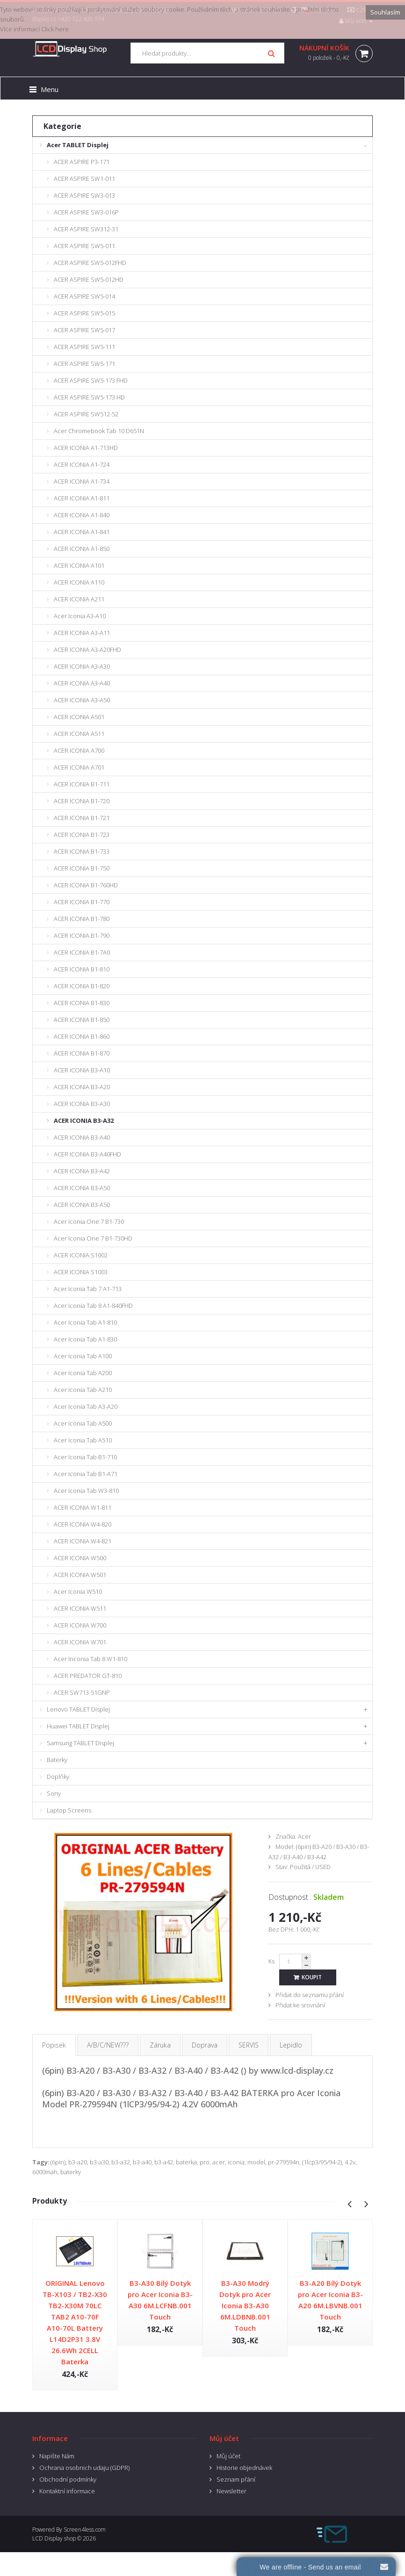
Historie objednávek (244, 2467)
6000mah (45, 2172)
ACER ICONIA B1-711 (81, 784)
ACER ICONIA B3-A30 (82, 1103)
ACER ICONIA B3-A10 (82, 1070)
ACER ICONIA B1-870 (81, 1053)
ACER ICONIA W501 (80, 1574)
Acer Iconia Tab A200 (83, 1373)
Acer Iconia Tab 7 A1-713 (88, 1288)
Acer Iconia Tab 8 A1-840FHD (93, 1305)
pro (205, 2162)
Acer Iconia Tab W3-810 (86, 1490)
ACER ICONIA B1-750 (81, 868)
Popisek (54, 2045)
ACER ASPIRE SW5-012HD (88, 279)
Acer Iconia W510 (78, 1591)
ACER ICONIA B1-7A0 (82, 952)
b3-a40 (142, 2162)
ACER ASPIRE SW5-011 (84, 246)
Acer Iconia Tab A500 (83, 1423)
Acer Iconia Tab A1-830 (85, 1339)
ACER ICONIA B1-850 (81, 1019)
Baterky (57, 1759)
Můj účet (228, 2456)
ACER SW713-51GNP (82, 1692)
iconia (236, 2162)
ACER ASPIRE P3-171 (81, 161)
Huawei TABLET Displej (78, 1726)
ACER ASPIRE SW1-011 (84, 178)
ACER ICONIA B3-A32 (84, 1120)
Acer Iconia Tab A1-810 (85, 1322)
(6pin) (58, 2162)
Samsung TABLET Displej (80, 1743)
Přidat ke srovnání (300, 2005)
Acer (304, 1836)
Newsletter (231, 2491)
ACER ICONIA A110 (79, 582)
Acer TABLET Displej (77, 145)
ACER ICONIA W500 (80, 1558)
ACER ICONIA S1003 (81, 1272)
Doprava (204, 2045)
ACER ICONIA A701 (79, 767)
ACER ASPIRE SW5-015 (84, 313)
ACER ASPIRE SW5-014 (84, 296)
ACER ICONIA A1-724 (81, 464)
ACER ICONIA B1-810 (81, 969)
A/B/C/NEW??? (108, 2045)
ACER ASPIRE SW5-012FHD (90, 262)
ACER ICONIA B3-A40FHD (87, 1154)
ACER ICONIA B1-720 (81, 801)
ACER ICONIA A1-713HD (86, 447)
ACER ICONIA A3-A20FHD (87, 649)
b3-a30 (99, 2162)
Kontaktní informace (67, 2491)
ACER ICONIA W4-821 (82, 1541)
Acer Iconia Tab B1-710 (85, 1457)
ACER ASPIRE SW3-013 (84, 195)
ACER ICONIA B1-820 (81, 986)
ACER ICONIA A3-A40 (82, 683)
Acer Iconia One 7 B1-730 (89, 1221)
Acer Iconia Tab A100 (83, 1356)
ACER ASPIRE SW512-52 (86, 414)
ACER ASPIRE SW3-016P (86, 212)
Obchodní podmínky (67, 2479)
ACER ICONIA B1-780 (81, 918)
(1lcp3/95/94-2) (322, 2162)
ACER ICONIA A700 (79, 750)
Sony (54, 1793)
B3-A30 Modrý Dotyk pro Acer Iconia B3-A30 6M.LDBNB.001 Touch (245, 2305)
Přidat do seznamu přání (309, 1995)
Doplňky (58, 1776)
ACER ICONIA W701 (80, 1642)
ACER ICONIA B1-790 (81, 935)
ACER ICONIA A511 (79, 733)
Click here (55, 29)
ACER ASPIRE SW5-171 (84, 363)
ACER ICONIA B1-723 (81, 834)
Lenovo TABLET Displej (78, 1709)
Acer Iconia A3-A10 (80, 616)
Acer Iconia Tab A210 (83, 1389)
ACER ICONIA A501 (79, 717)
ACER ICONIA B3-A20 (82, 1087)
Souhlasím (385, 12)
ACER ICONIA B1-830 (81, 1003)
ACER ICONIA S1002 (81, 1255)
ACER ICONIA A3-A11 (82, 632)
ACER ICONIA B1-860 (81, 1036)
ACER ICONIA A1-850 (81, 548)
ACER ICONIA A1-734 (81, 481)
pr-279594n (283, 2162)
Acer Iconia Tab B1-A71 (85, 1474)
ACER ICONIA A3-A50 (82, 700)
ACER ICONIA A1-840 (81, 515)
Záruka (160, 2045)
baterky (70, 2172)
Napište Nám (56, 2456)
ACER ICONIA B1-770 (81, 902)
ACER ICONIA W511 (80, 1608)
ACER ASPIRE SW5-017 (84, 330)
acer (218, 2162)
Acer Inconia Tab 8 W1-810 (90, 1659)
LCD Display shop (54, 2538)
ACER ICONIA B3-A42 (82, 1171)
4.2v (350, 2162)
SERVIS (249, 2045)
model (256, 2162)
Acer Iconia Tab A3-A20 (85, 1406)
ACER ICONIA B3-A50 (82, 1188)
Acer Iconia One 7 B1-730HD (93, 1238)
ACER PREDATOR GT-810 (88, 1675)
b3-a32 (120, 2162)
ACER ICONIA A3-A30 (82, 666)
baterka (186, 2162)
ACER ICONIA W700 (80, 1625)
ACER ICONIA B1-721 (81, 817)
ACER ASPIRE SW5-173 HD (89, 397)
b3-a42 (163, 2162)
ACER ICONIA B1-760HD (86, 885)
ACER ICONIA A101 (79, 565)
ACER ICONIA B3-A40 (82, 1137)
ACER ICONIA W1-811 (82, 1507)
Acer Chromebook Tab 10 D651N (99, 431)
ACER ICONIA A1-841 (81, 532)
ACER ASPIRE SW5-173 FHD (91, 380)
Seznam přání (236, 2479)
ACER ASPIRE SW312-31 (86, 229)
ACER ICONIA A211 (79, 599)
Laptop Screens (69, 1810)
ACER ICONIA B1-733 (81, 851)
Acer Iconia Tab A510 (83, 1440)
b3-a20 (77, 2162)
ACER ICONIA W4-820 (82, 1524)
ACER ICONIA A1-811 (81, 498)
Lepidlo (291, 2045)
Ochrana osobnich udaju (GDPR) (84, 2467)
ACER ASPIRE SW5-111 (84, 347)
